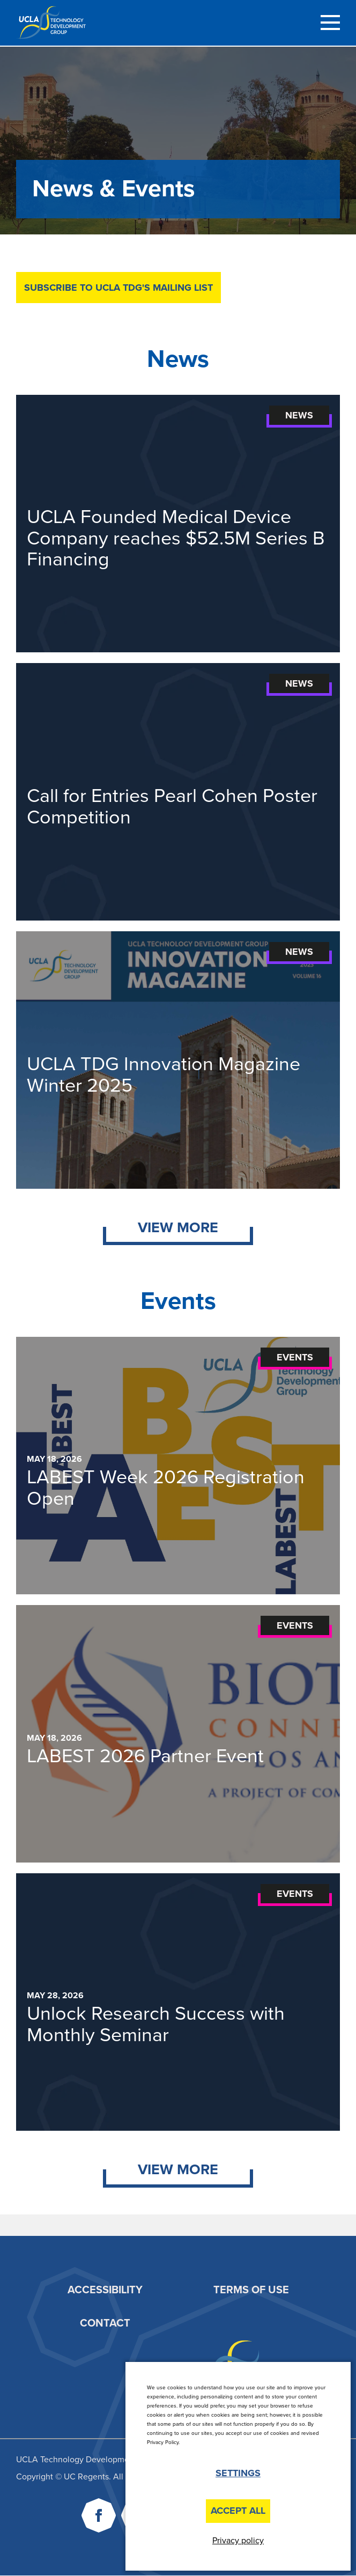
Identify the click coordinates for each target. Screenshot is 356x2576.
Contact (105, 2323)
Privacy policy (238, 2540)
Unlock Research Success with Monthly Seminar (156, 2024)
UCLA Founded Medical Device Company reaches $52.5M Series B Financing (176, 538)
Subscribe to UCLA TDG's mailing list (118, 287)
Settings (238, 2473)
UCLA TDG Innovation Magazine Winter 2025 (163, 1075)
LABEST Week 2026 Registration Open (166, 1488)
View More (178, 1228)
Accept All (238, 2510)
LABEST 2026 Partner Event (145, 1756)
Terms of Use (251, 2290)
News (299, 415)
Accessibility (105, 2290)
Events (295, 1357)
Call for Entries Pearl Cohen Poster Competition (172, 806)
